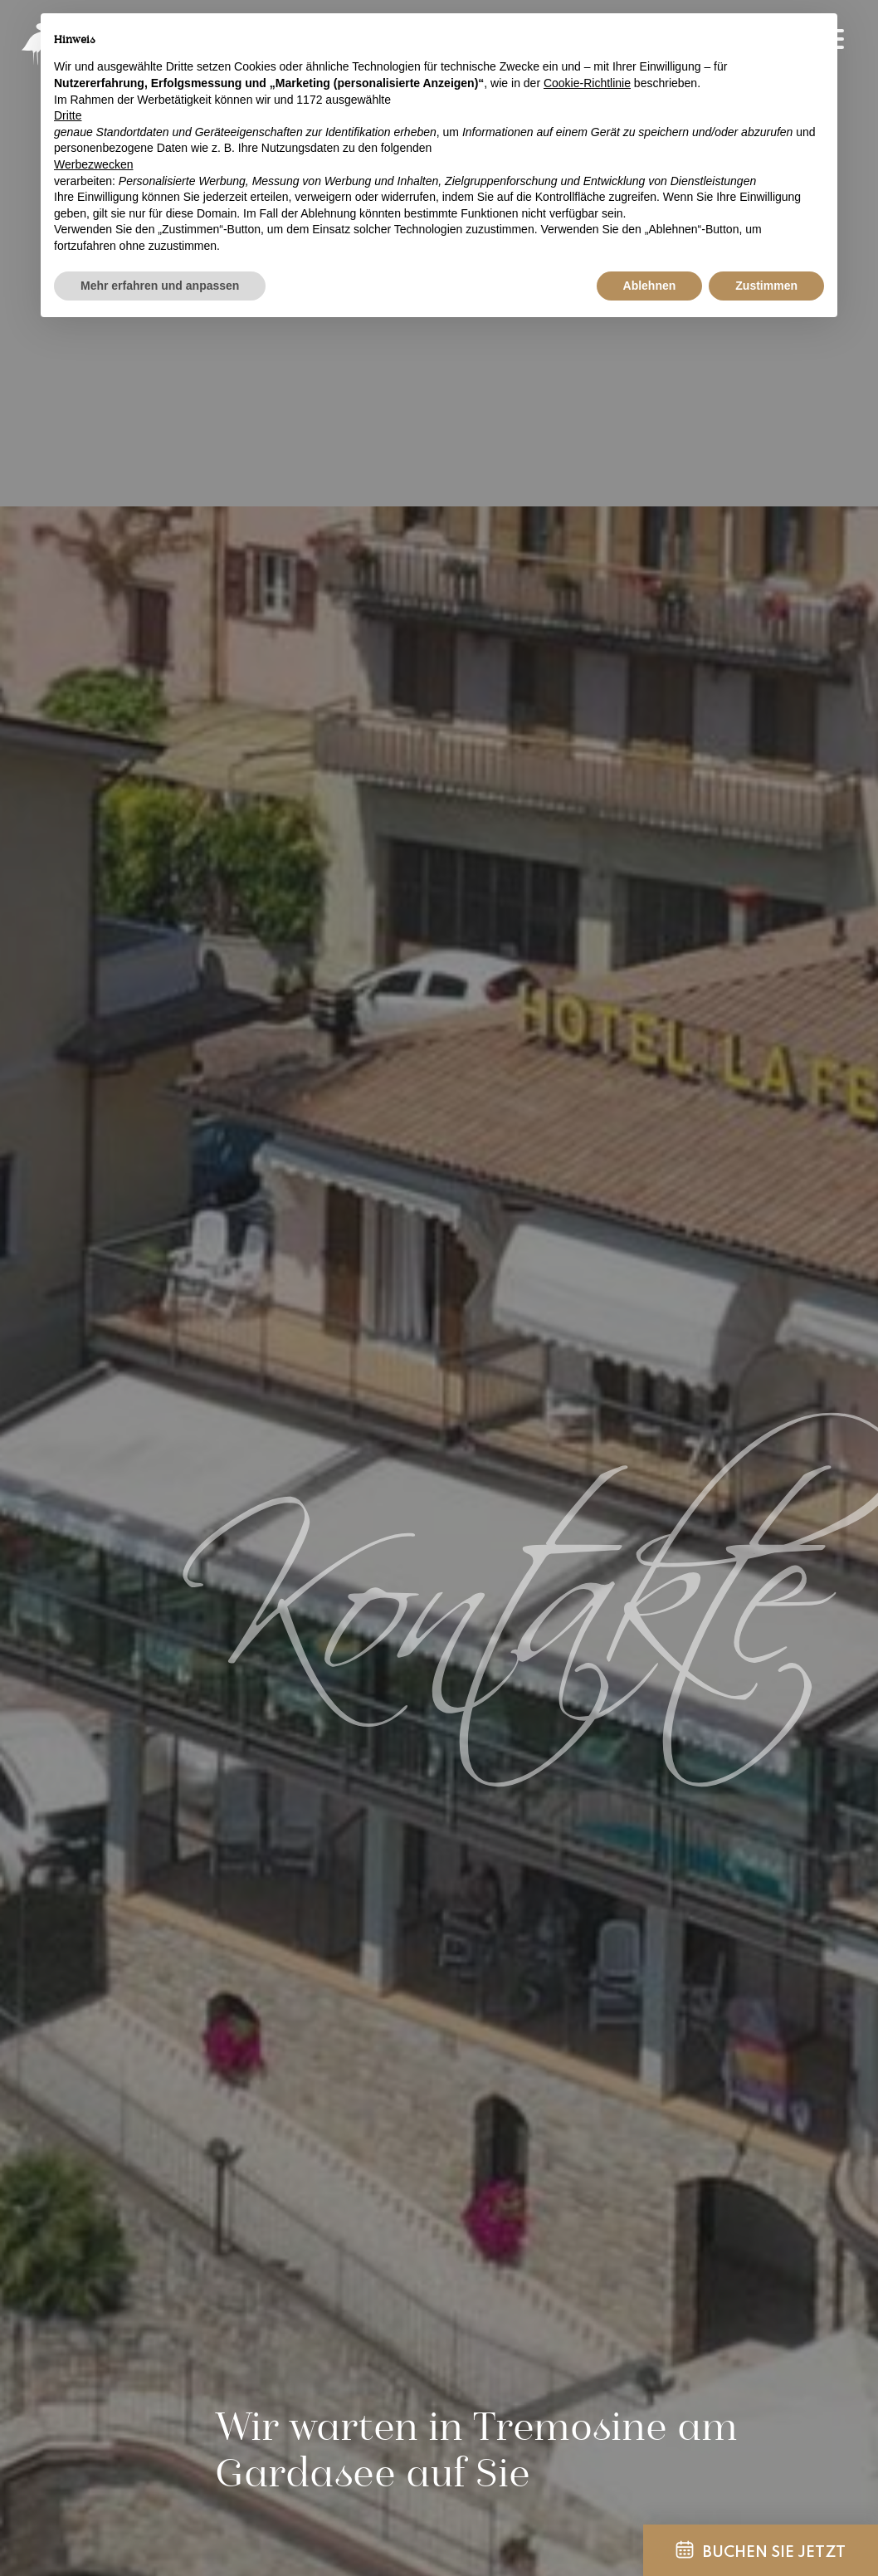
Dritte (67, 115)
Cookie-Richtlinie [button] (587, 83)
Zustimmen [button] (766, 285)
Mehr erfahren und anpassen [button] (159, 285)
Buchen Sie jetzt (761, 2550)
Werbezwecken (93, 164)
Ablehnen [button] (649, 285)
